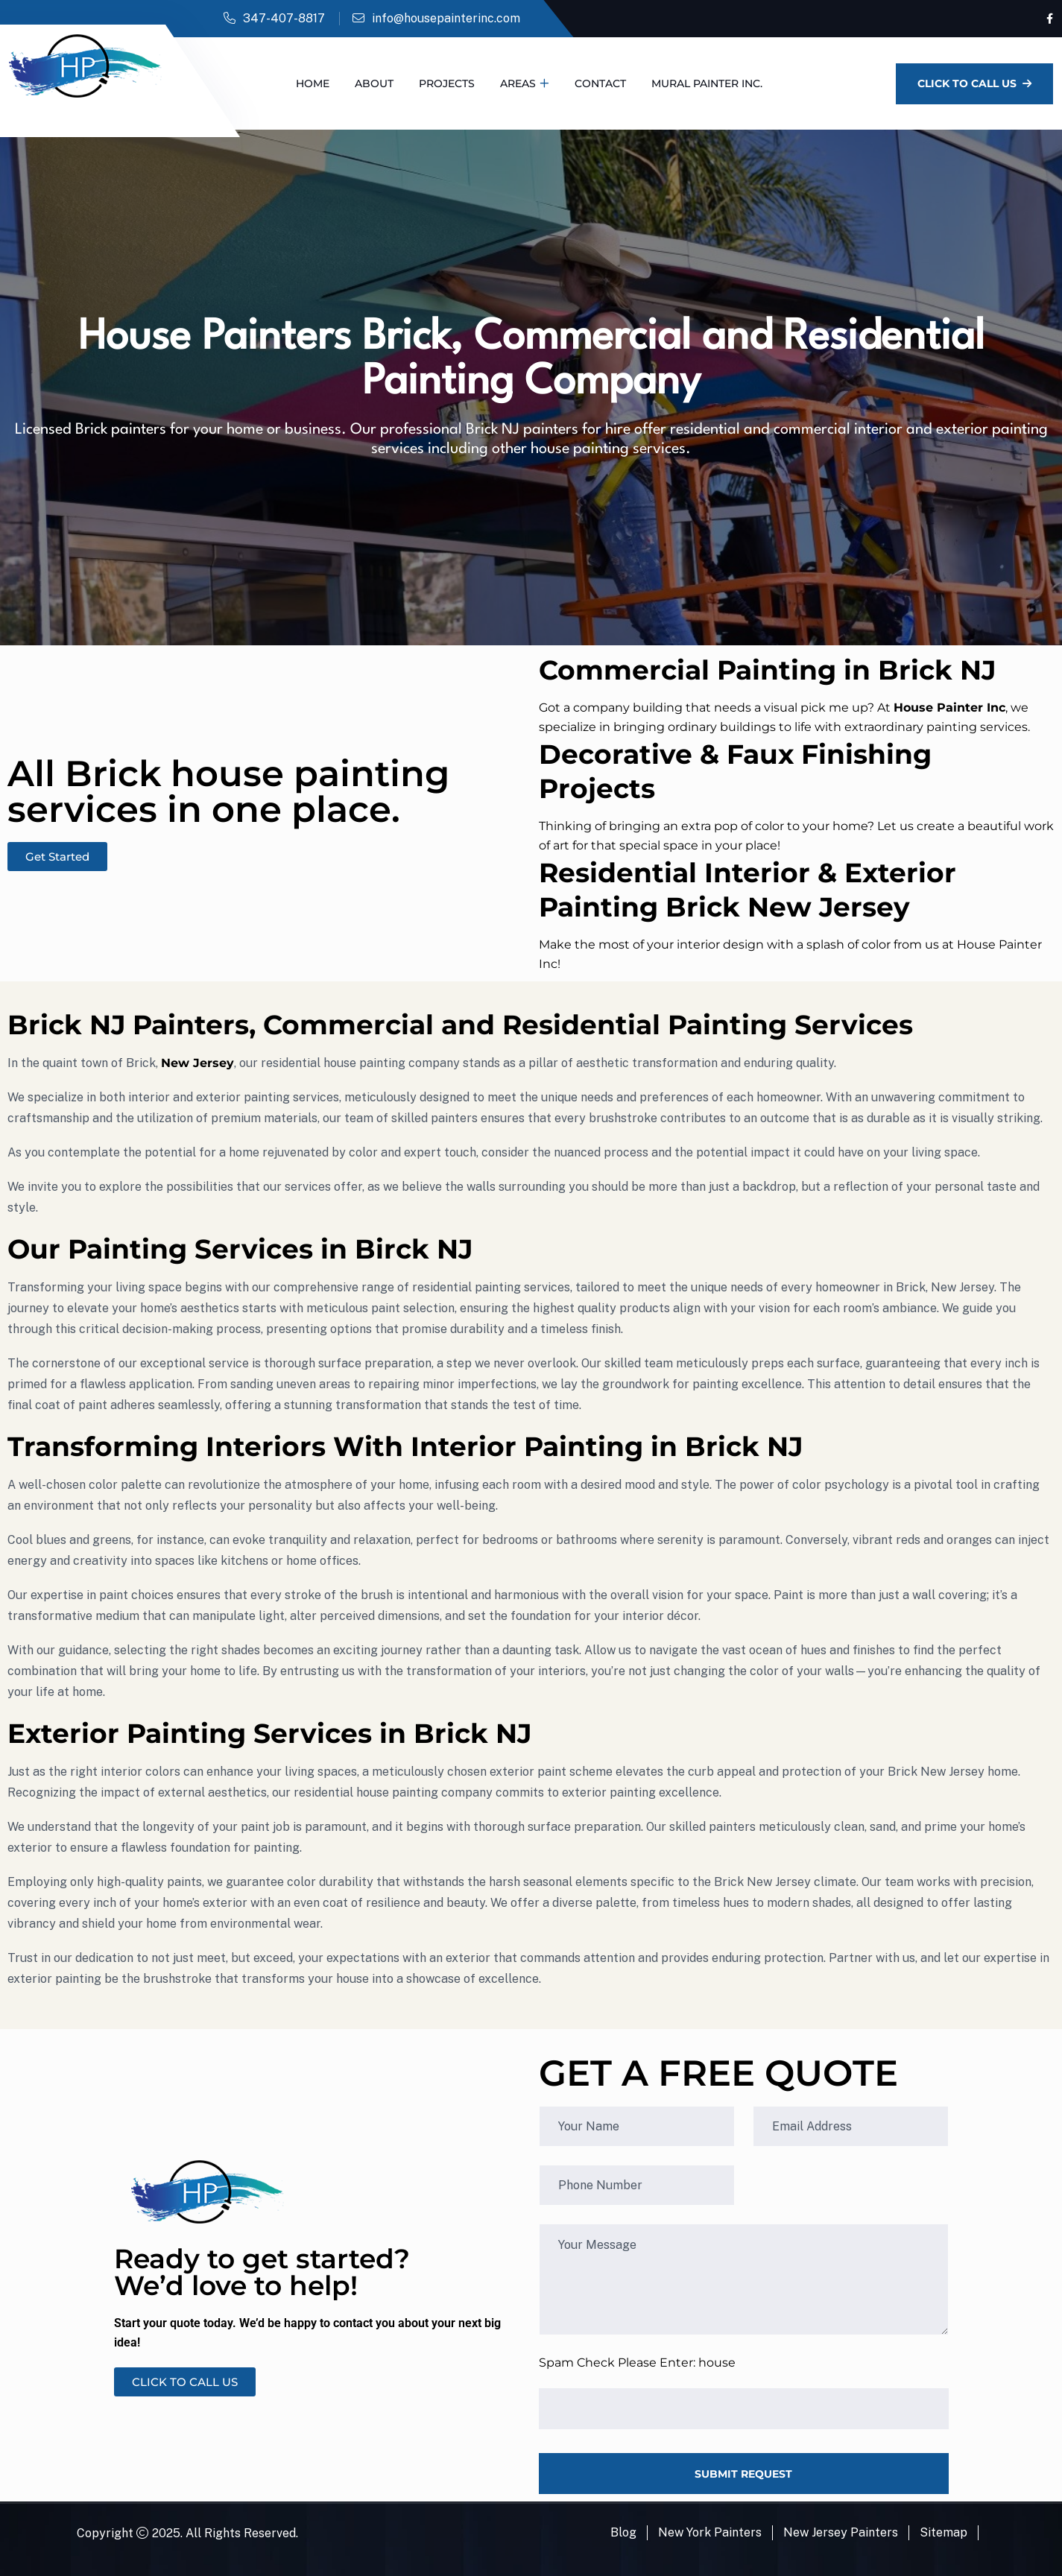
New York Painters (710, 2532)
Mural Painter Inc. (706, 83)
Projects (447, 83)
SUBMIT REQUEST (743, 2474)
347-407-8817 (284, 18)
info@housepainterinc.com (446, 18)
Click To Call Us (974, 83)
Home (312, 83)
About (374, 83)
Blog (623, 2532)
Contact (600, 83)
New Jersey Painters (840, 2532)
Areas (518, 83)
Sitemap (943, 2532)
